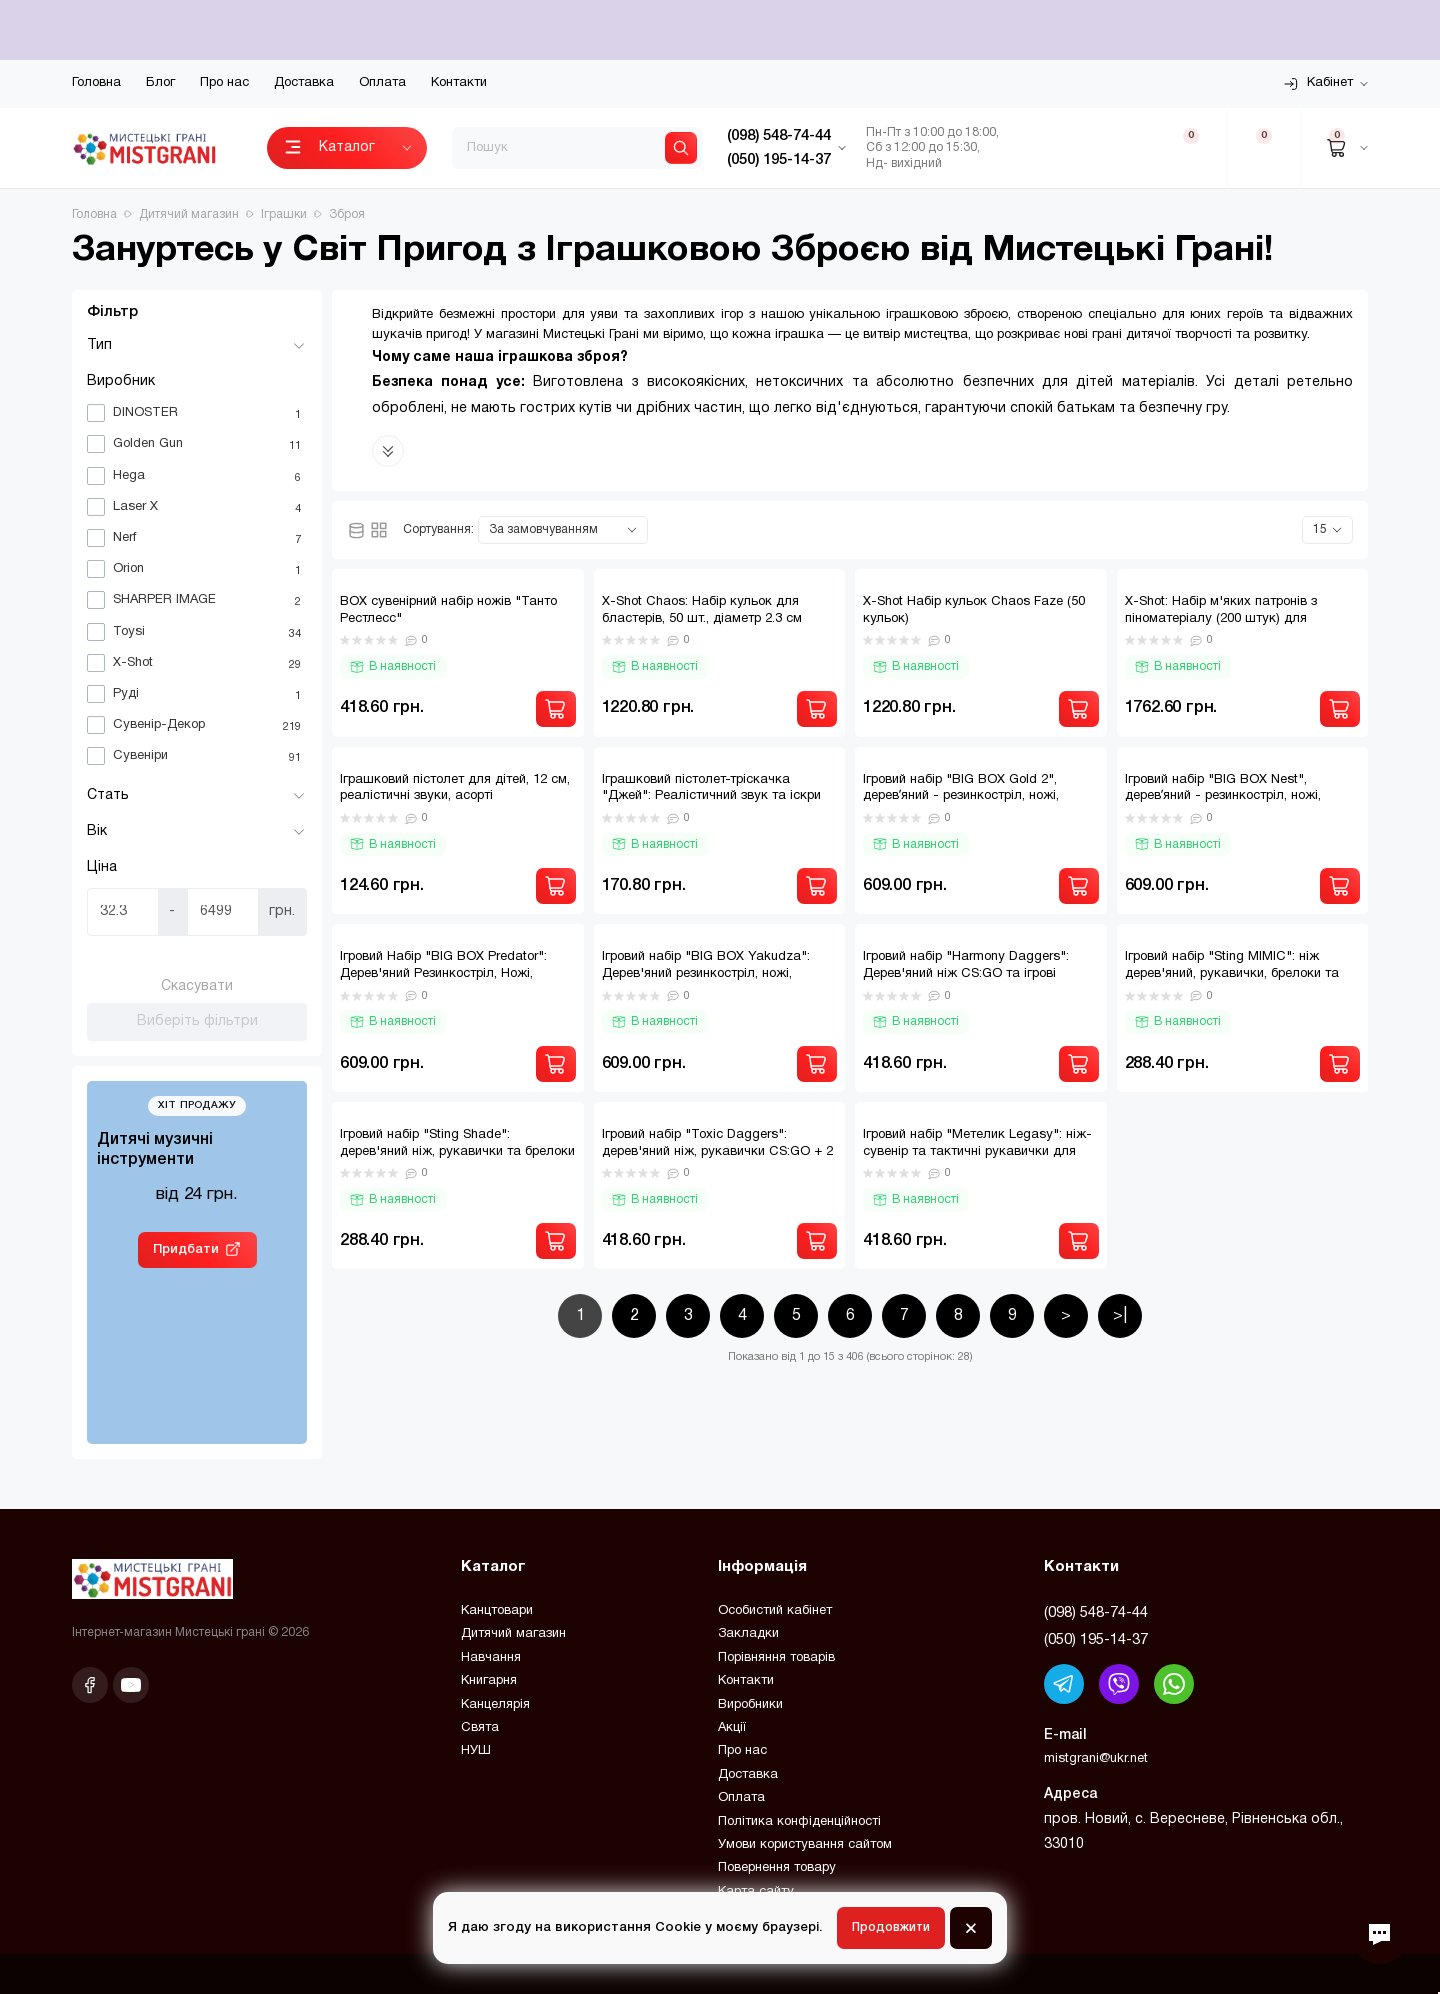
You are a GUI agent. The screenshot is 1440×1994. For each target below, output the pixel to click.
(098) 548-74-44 (1096, 1613)
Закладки (748, 1634)
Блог (160, 83)
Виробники (750, 1705)
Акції (732, 1728)
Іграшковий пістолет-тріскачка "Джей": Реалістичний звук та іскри (711, 788)
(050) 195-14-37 (1096, 1640)
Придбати (186, 1249)
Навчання (491, 1658)
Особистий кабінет (775, 1611)
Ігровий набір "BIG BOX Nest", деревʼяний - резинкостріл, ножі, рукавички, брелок (1223, 797)
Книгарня (489, 1681)
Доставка (304, 83)
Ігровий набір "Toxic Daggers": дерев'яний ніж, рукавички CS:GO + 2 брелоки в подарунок (717, 1152)
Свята (480, 1728)
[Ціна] (123, 912)
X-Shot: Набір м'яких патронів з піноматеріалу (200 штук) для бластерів (1221, 619)
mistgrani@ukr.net (1096, 1759)
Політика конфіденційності (799, 1822)
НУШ (476, 1751)
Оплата (382, 83)
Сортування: (438, 529)
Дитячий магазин (513, 1634)
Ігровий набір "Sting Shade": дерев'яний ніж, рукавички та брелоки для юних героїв (457, 1152)
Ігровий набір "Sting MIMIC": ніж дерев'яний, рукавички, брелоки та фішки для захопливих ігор (1232, 974)
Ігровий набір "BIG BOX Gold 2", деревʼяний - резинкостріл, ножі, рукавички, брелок (961, 797)
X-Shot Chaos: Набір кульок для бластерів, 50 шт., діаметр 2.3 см (702, 610)
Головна (96, 83)
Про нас (224, 83)
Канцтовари (497, 1611)
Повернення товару (777, 1868)
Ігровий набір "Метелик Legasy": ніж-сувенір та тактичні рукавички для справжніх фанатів (977, 1152)
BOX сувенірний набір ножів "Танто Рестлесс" (448, 610)
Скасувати (197, 986)
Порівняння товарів (776, 1658)
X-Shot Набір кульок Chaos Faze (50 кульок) (974, 610)
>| (1120, 1316)
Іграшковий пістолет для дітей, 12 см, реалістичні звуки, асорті (455, 788)
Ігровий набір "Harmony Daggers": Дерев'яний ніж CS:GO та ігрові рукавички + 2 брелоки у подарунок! (975, 974)
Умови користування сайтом (805, 1845)
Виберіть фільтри (197, 1021)
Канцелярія (495, 1705)
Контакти (459, 83)
